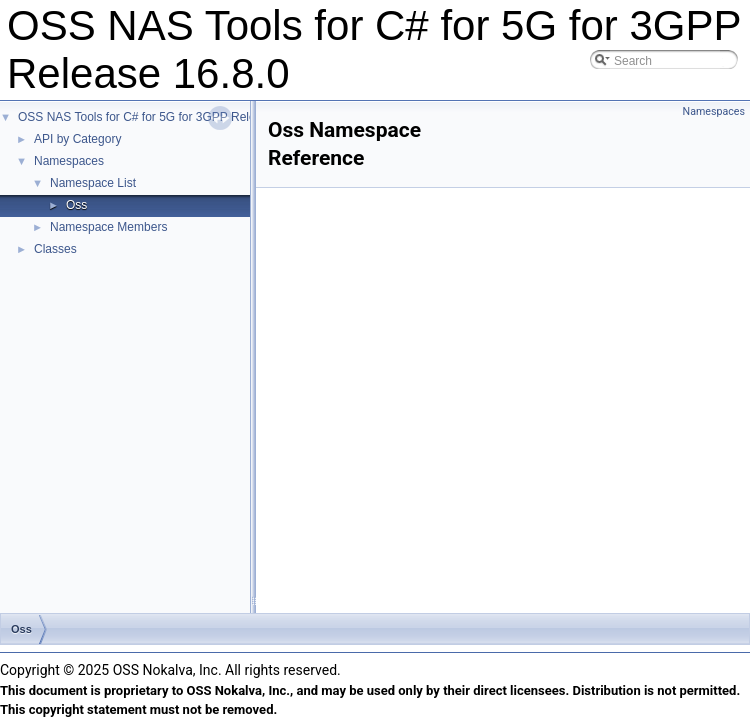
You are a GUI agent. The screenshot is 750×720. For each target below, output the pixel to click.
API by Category (77, 139)
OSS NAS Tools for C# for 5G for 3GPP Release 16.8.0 (165, 117)
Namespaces (69, 161)
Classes (55, 249)
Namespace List (93, 183)
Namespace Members (108, 227)
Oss (76, 205)
